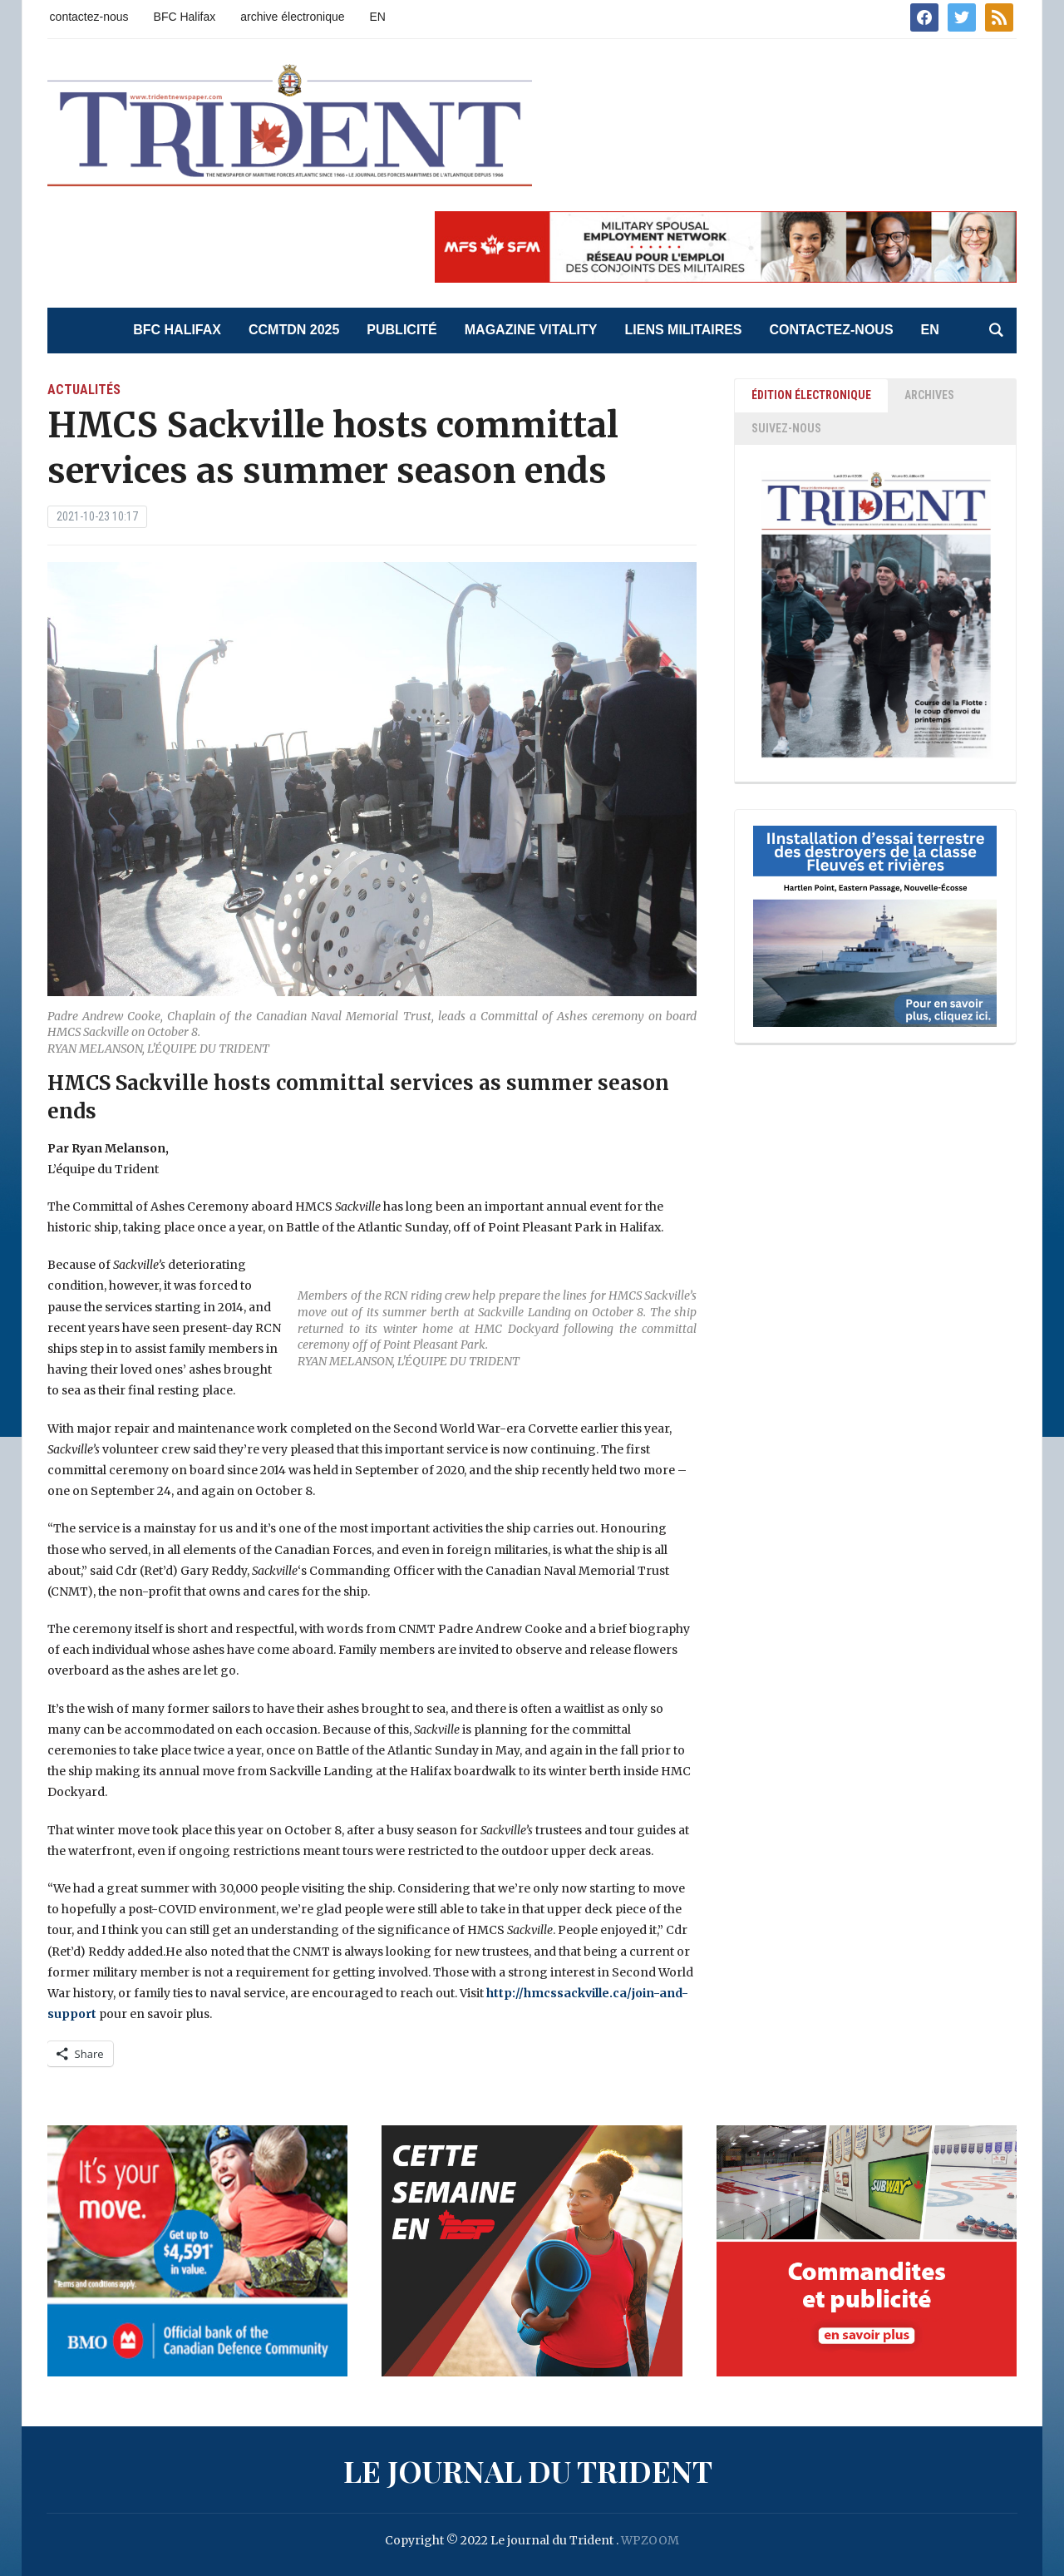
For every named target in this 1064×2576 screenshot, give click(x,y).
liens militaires (682, 330)
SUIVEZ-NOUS (786, 428)
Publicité (401, 330)
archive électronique (292, 16)
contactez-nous (89, 16)
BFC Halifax (185, 16)
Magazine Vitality (531, 330)
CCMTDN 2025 (294, 330)
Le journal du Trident (527, 2470)
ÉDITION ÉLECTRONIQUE (811, 395)
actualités (84, 389)
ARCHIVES (929, 395)
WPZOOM (650, 2540)
